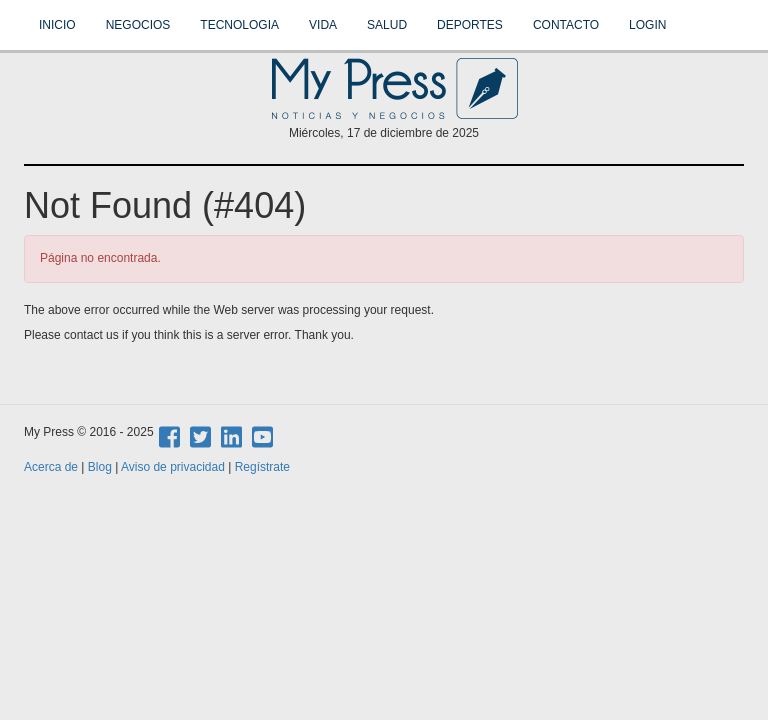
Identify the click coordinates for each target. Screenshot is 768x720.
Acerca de (51, 467)
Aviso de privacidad (173, 467)
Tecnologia (239, 25)
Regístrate (262, 467)
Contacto (566, 25)
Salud (387, 25)
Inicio (57, 25)
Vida (323, 25)
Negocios (138, 25)
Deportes (470, 25)
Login (647, 25)
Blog (100, 467)
